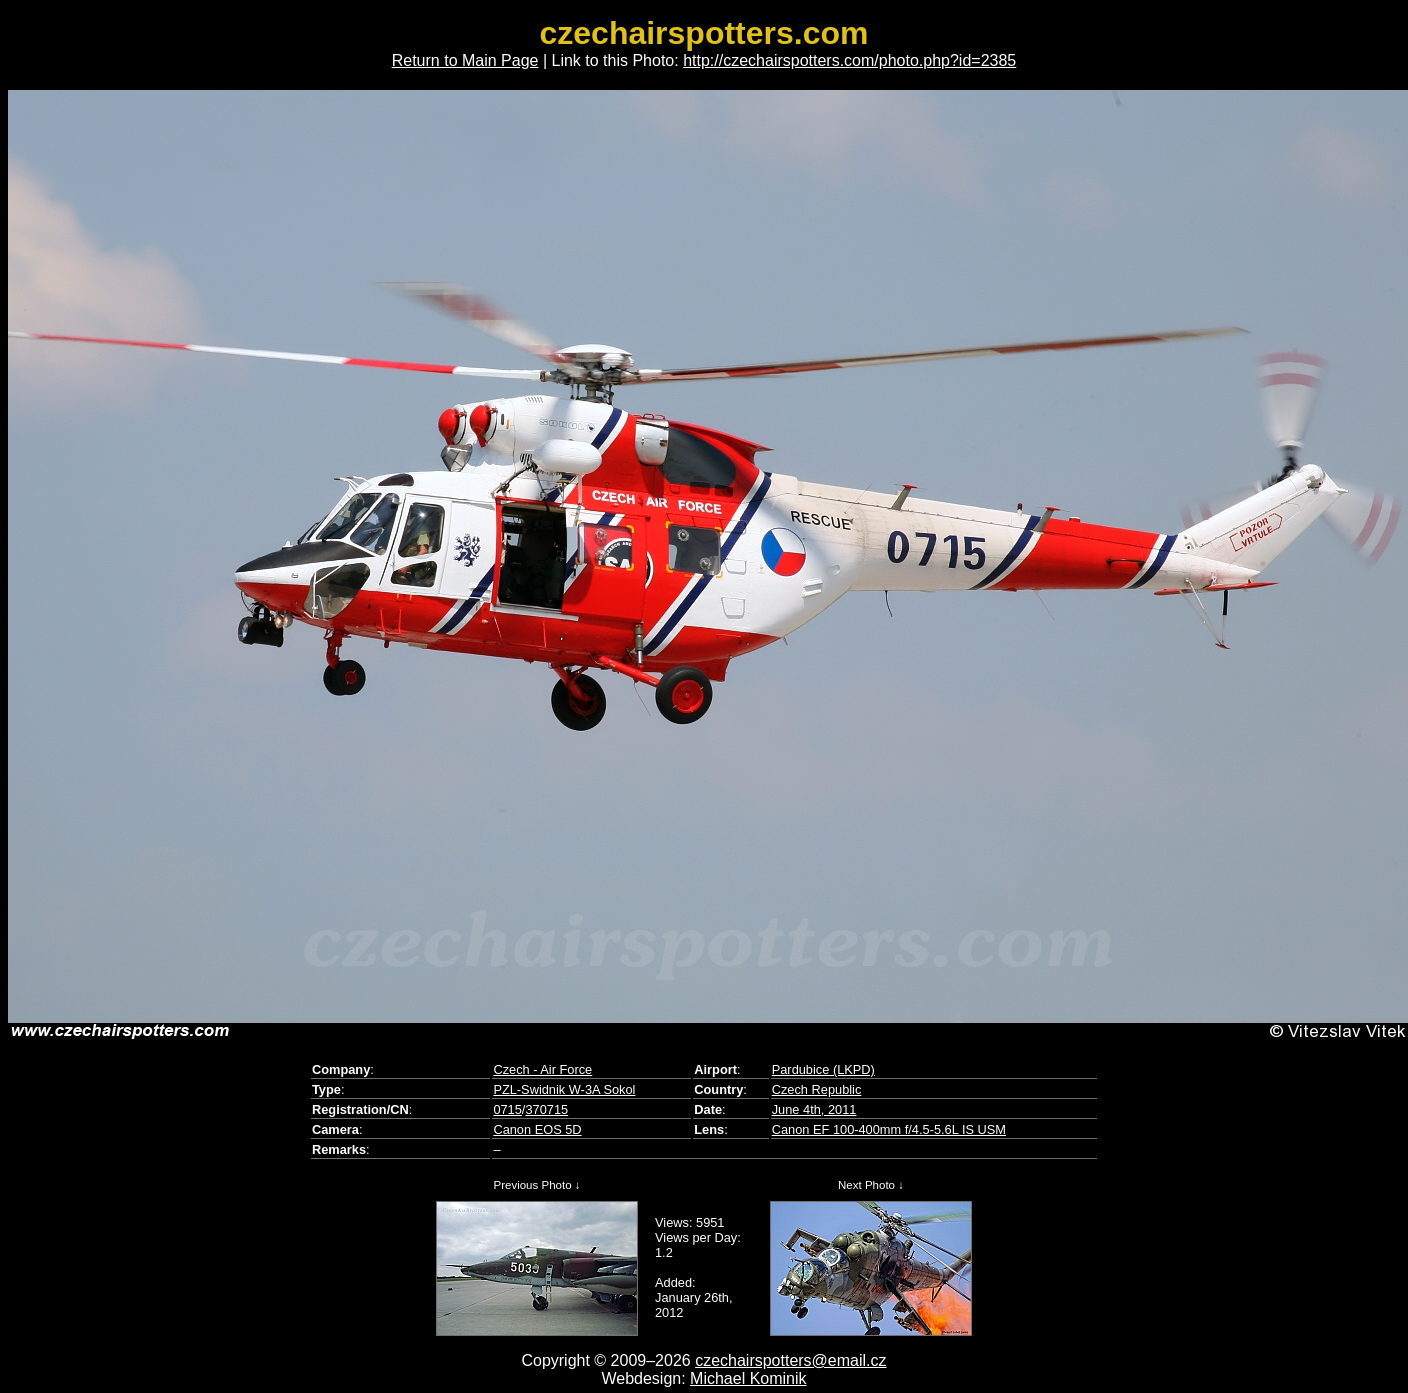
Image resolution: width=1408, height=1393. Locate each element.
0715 (507, 1109)
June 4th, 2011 (814, 1109)
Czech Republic (817, 1089)
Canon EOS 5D (537, 1129)
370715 (546, 1109)
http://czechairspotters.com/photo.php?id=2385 (849, 60)
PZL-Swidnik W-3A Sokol (564, 1089)
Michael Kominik (748, 1378)
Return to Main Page (465, 60)
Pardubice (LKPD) (823, 1069)
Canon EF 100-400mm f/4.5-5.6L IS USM (889, 1129)
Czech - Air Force (542, 1069)
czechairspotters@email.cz (790, 1360)
